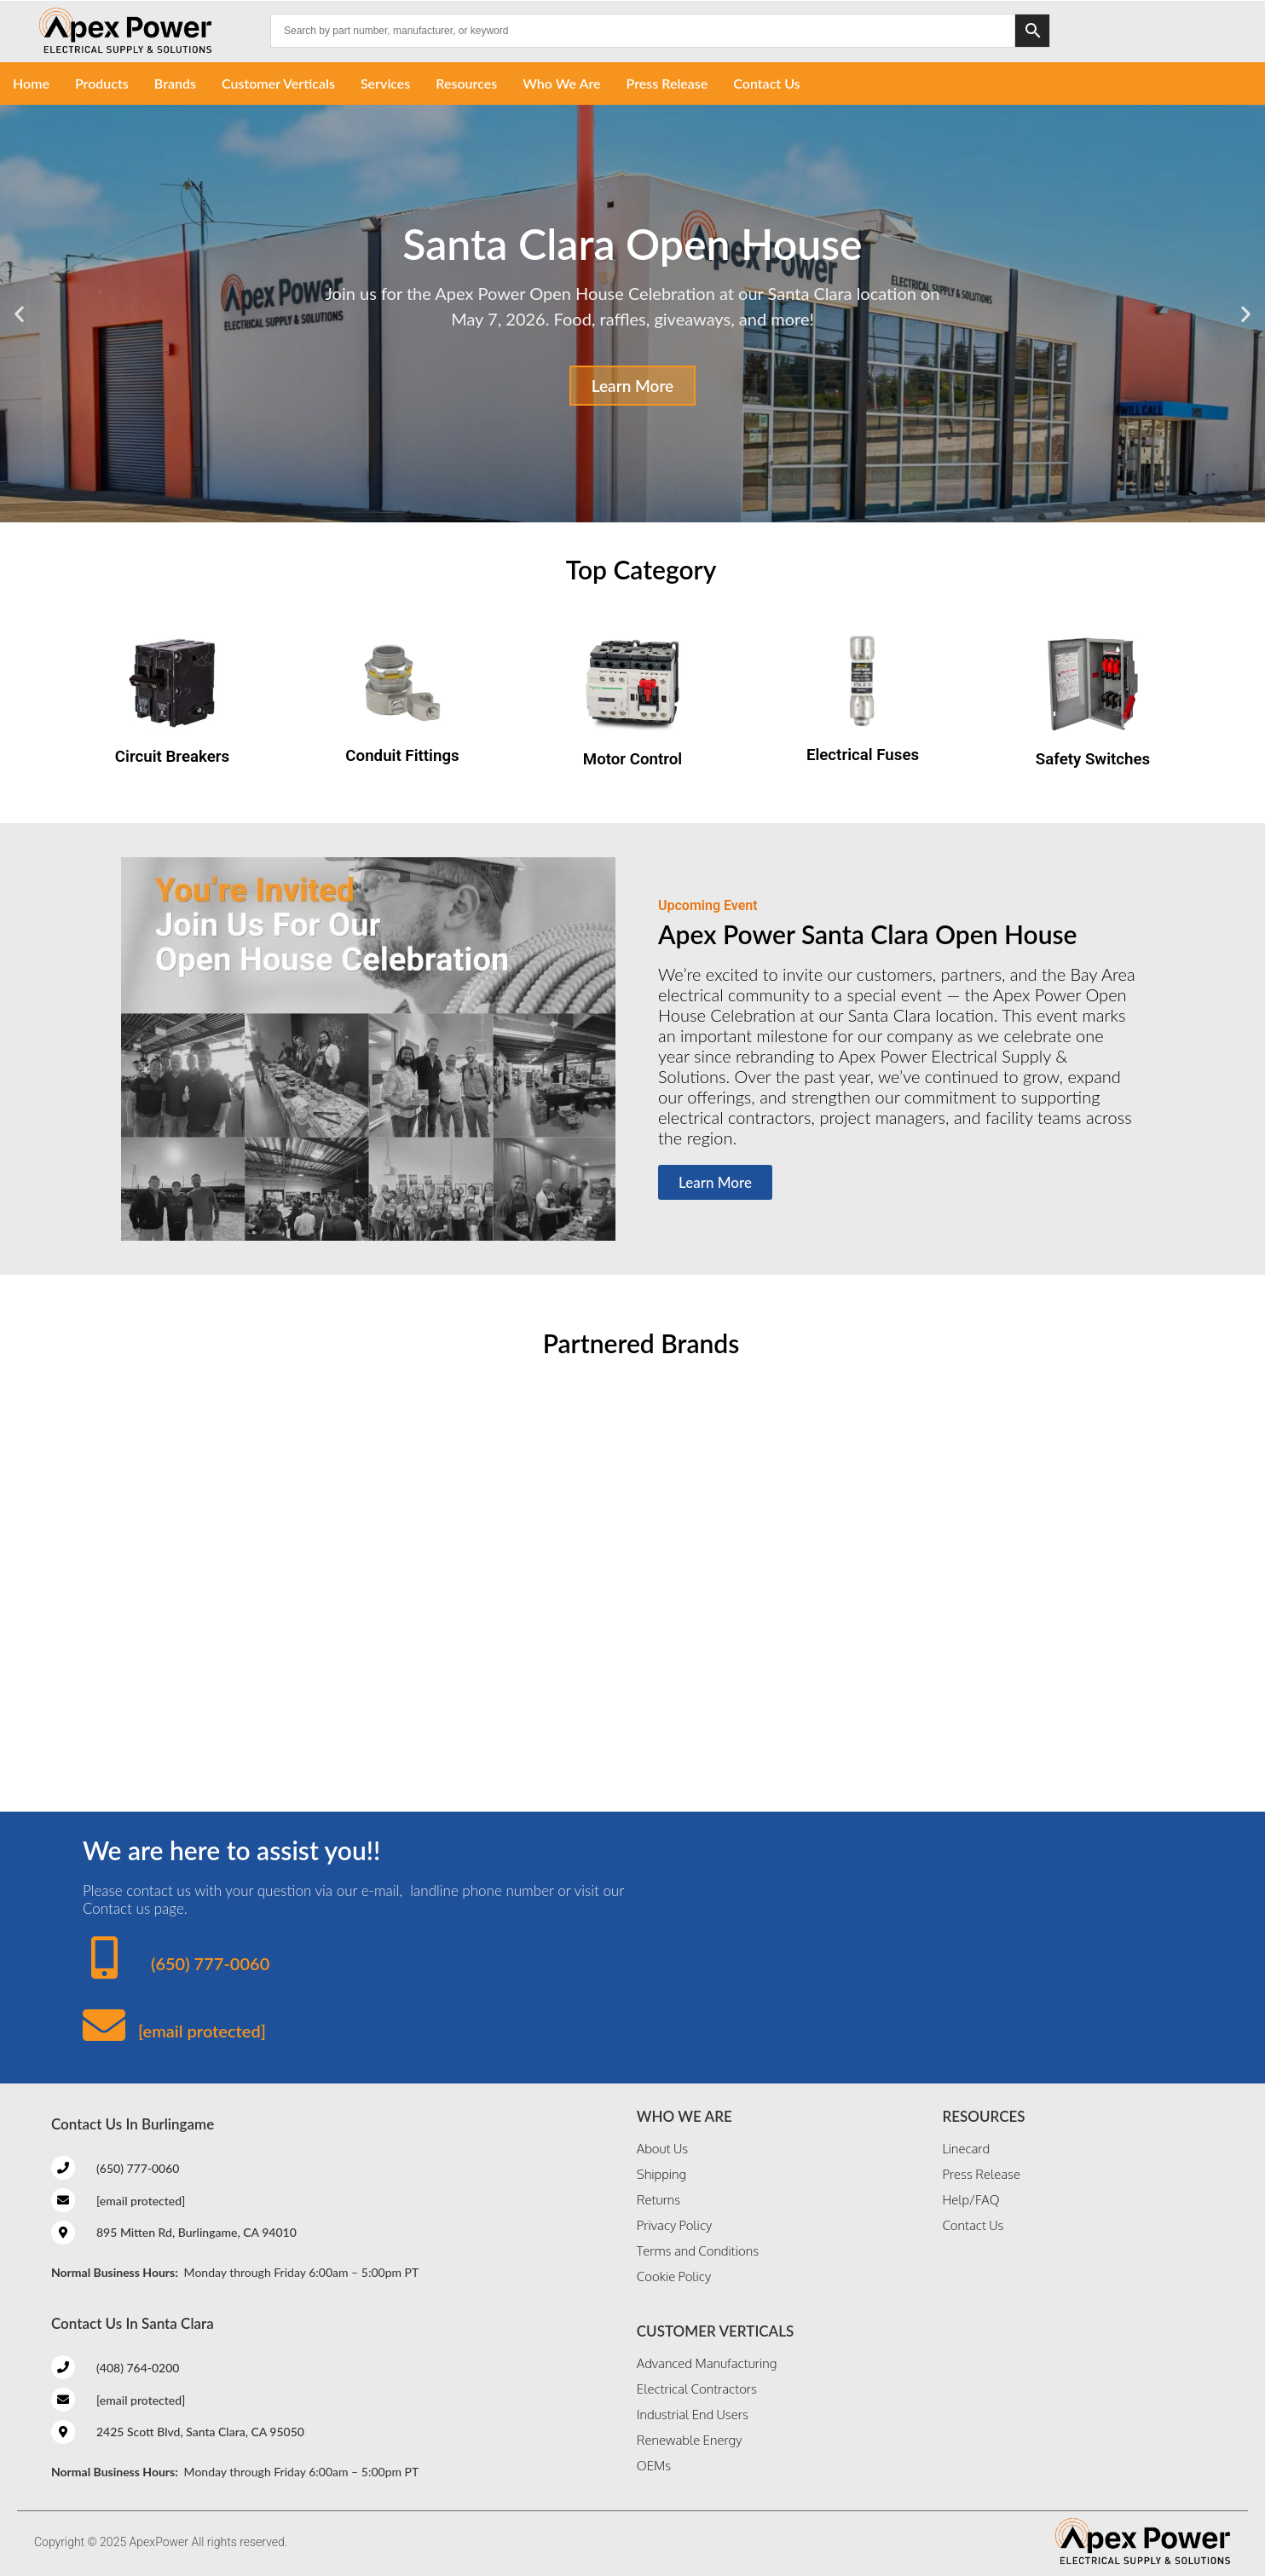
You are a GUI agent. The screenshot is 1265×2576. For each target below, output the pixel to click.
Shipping (661, 2174)
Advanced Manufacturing (707, 2363)
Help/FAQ (970, 2200)
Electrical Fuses (862, 755)
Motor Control (632, 759)
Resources (466, 83)
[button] (19, 314)
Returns (658, 2200)
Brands (175, 83)
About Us (662, 2149)
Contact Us (766, 83)
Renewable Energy (689, 2440)
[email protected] (202, 2030)
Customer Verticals (278, 83)
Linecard (966, 2149)
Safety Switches (1093, 759)
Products (102, 83)
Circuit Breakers (172, 756)
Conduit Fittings (402, 755)
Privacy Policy (674, 2225)
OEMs (654, 2466)
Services (385, 83)
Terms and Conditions (698, 2251)
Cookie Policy (674, 2276)
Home (31, 83)
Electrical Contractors (697, 2389)
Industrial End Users (692, 2414)
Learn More (632, 385)
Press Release (667, 83)
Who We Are (561, 83)
